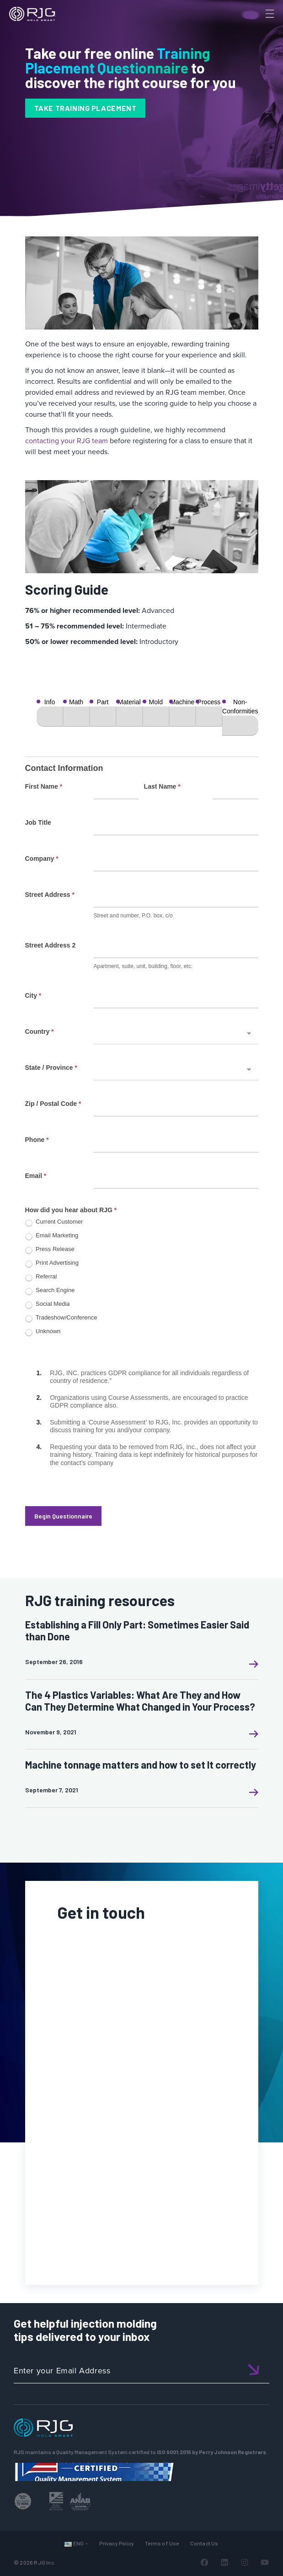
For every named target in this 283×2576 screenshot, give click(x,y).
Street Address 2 (50, 945)
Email (36, 1175)
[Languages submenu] (86, 2543)
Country (39, 1031)
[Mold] (156, 717)
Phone (37, 1139)
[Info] (50, 717)
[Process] (209, 717)
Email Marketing (52, 1236)
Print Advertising (52, 1263)
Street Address (50, 894)
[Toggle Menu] (269, 14)
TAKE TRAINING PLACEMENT (85, 108)
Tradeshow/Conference (61, 1318)
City (33, 995)
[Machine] (182, 717)
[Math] (76, 717)
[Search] (257, 28)
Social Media (47, 1304)
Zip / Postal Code (53, 1103)
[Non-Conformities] (240, 726)
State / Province (51, 1067)
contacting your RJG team (66, 440)
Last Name (162, 786)
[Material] (129, 717)
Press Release (50, 1250)
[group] (141, 716)
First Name (44, 786)
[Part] (103, 717)
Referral (41, 1277)
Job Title (38, 822)
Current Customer (54, 1222)
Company (42, 858)
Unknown (43, 1332)
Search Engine (50, 1291)
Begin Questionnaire (63, 1516)
